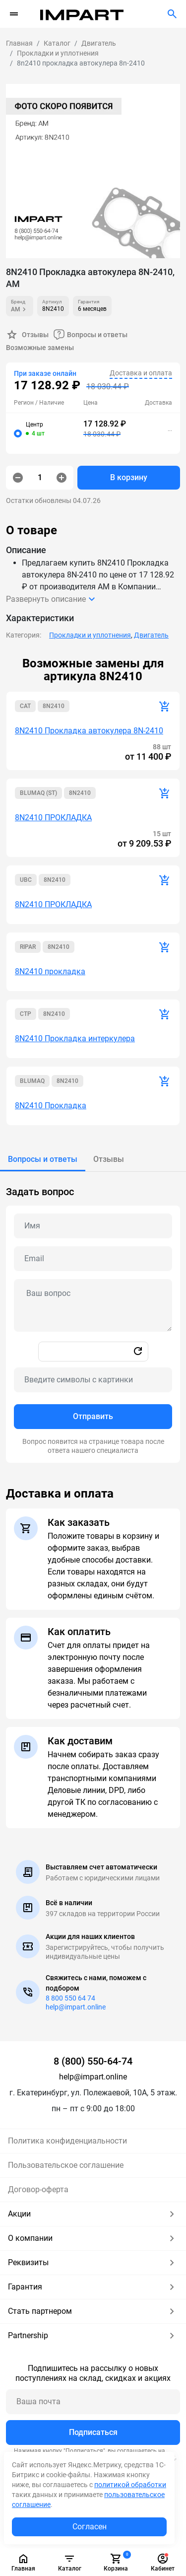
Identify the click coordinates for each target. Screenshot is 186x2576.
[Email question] (93, 1258)
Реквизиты (93, 2263)
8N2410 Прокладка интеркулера (75, 1038)
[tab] (42, 1159)
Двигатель (151, 635)
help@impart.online (76, 2007)
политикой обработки (130, 2485)
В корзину (128, 477)
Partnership (93, 2336)
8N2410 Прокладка (50, 1105)
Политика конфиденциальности (67, 2141)
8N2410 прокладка (50, 971)
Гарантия (93, 2287)
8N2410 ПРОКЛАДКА (53, 817)
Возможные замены (40, 348)
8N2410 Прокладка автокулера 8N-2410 (89, 730)
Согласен (89, 2526)
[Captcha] (93, 1379)
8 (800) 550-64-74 (93, 2061)
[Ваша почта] (93, 2401)
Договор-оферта (38, 2189)
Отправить (93, 1416)
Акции (93, 2214)
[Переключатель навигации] (14, 14)
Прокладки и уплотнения (90, 635)
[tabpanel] (93, 1317)
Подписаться (93, 2432)
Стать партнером (93, 2311)
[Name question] (93, 1226)
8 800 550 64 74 (70, 1998)
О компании (93, 2238)
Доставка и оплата (141, 373)
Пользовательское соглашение (66, 2165)
